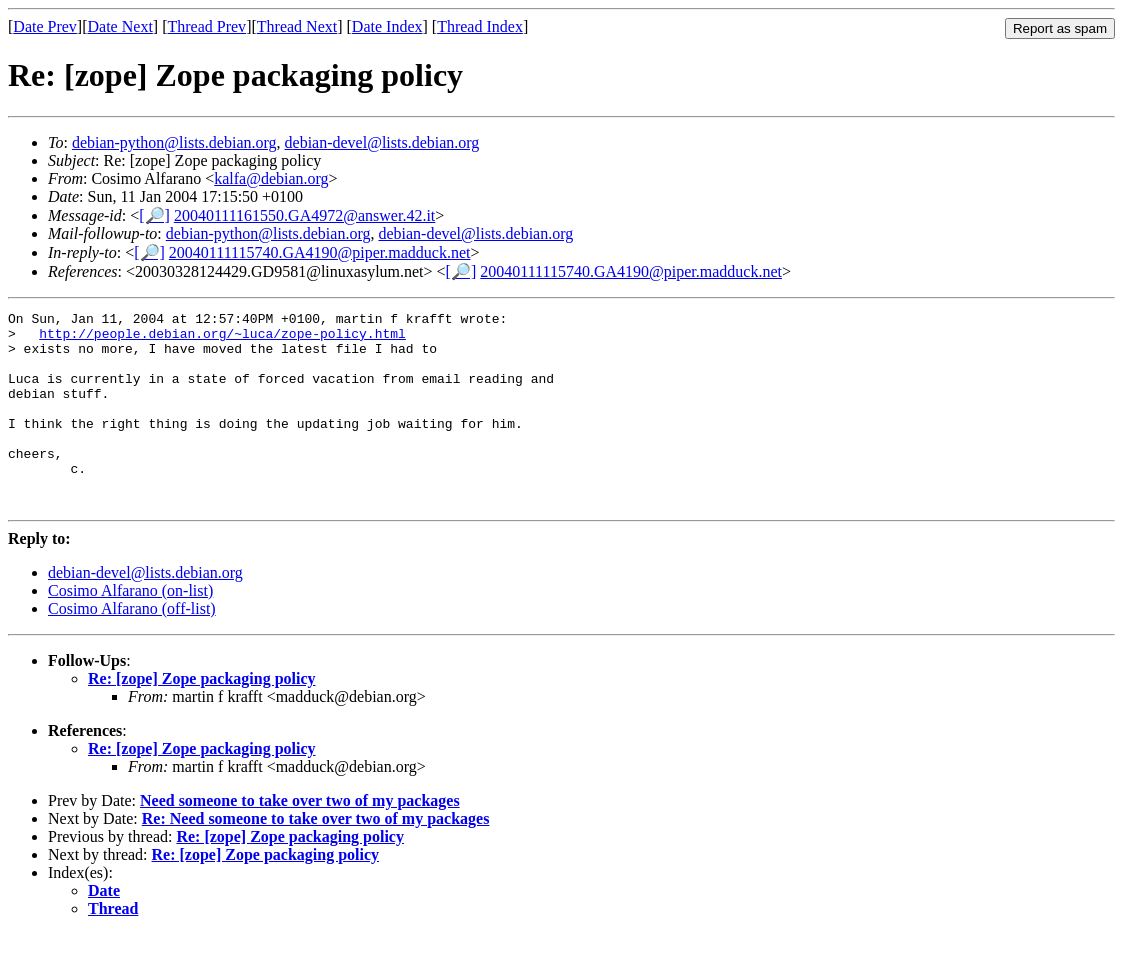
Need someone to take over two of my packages (300, 839)
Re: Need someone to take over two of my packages (316, 857)
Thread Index (480, 26)
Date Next (120, 26)
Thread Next (297, 26)
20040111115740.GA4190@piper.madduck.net (320, 252)
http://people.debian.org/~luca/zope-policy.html (222, 339)
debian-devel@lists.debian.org (382, 142)
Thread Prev (206, 26)
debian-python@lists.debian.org (174, 142)
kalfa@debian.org (271, 178)
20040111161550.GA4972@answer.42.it (304, 215)
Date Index (387, 26)
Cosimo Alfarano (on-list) (130, 629)
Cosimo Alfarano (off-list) (132, 647)
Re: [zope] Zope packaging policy (202, 717)
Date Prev (45, 26)
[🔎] (154, 215)
